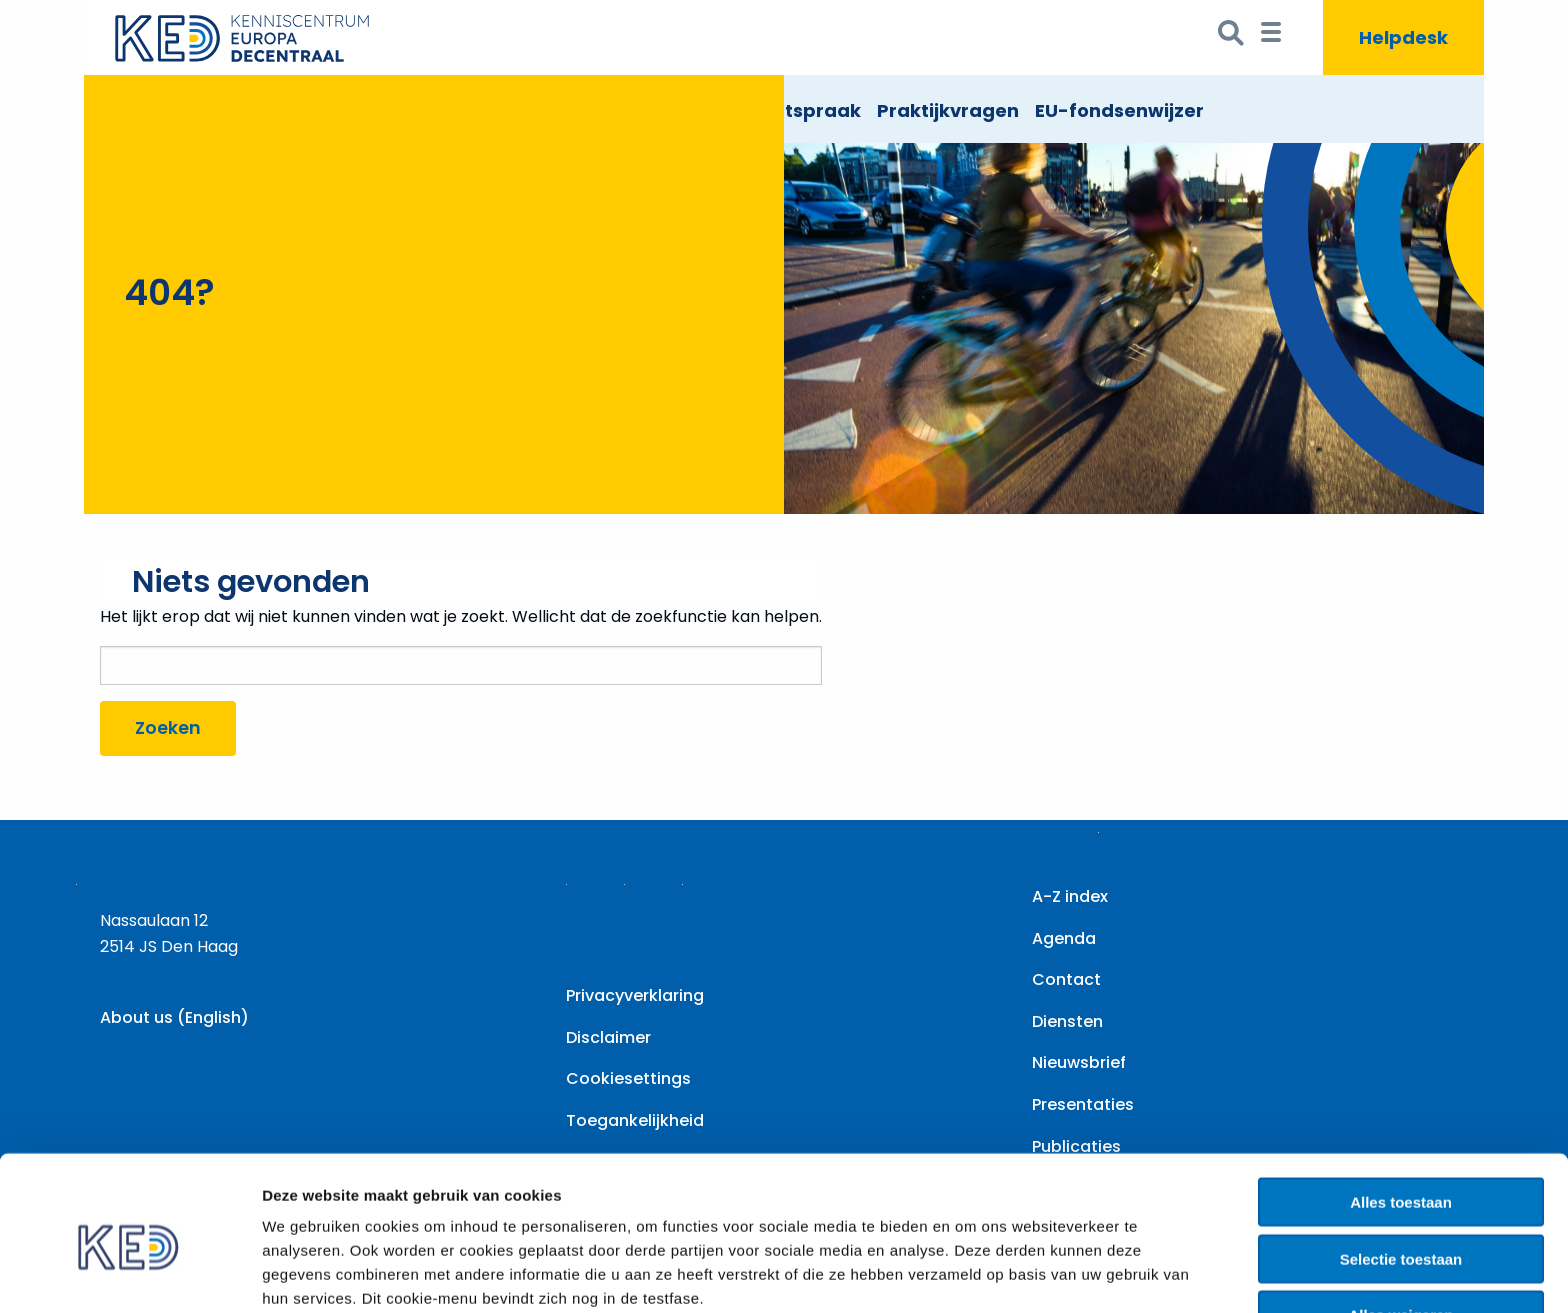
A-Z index (1070, 896)
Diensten (1067, 1021)
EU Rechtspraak (786, 110)
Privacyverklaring (635, 995)
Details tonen (1080, 1273)
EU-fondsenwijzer (1119, 110)
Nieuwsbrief (1079, 1062)
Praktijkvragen (948, 110)
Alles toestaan (1401, 1112)
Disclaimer (608, 1037)
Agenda (1064, 938)
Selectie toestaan (1401, 1169)
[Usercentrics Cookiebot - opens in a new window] (129, 1274)
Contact (1066, 979)
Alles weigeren (1400, 1225)
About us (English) (174, 1017)
